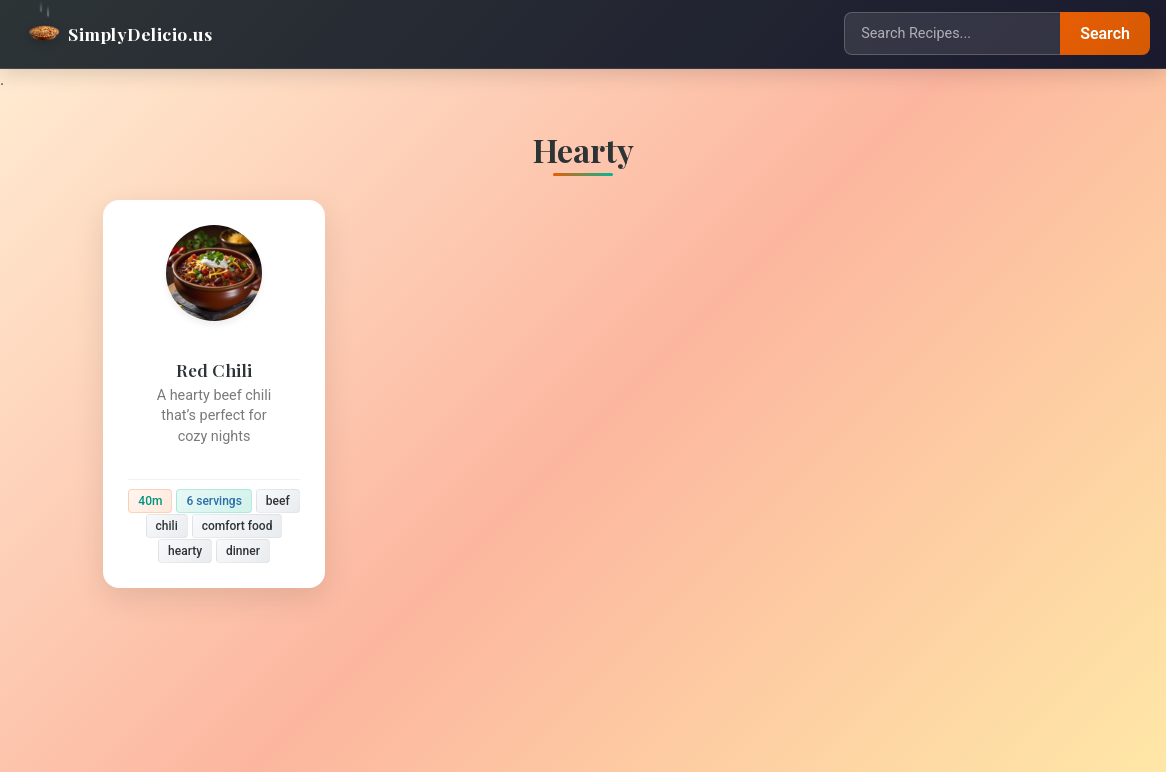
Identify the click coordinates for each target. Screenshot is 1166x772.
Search (1105, 33)
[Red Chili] (214, 394)
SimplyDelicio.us (120, 33)
